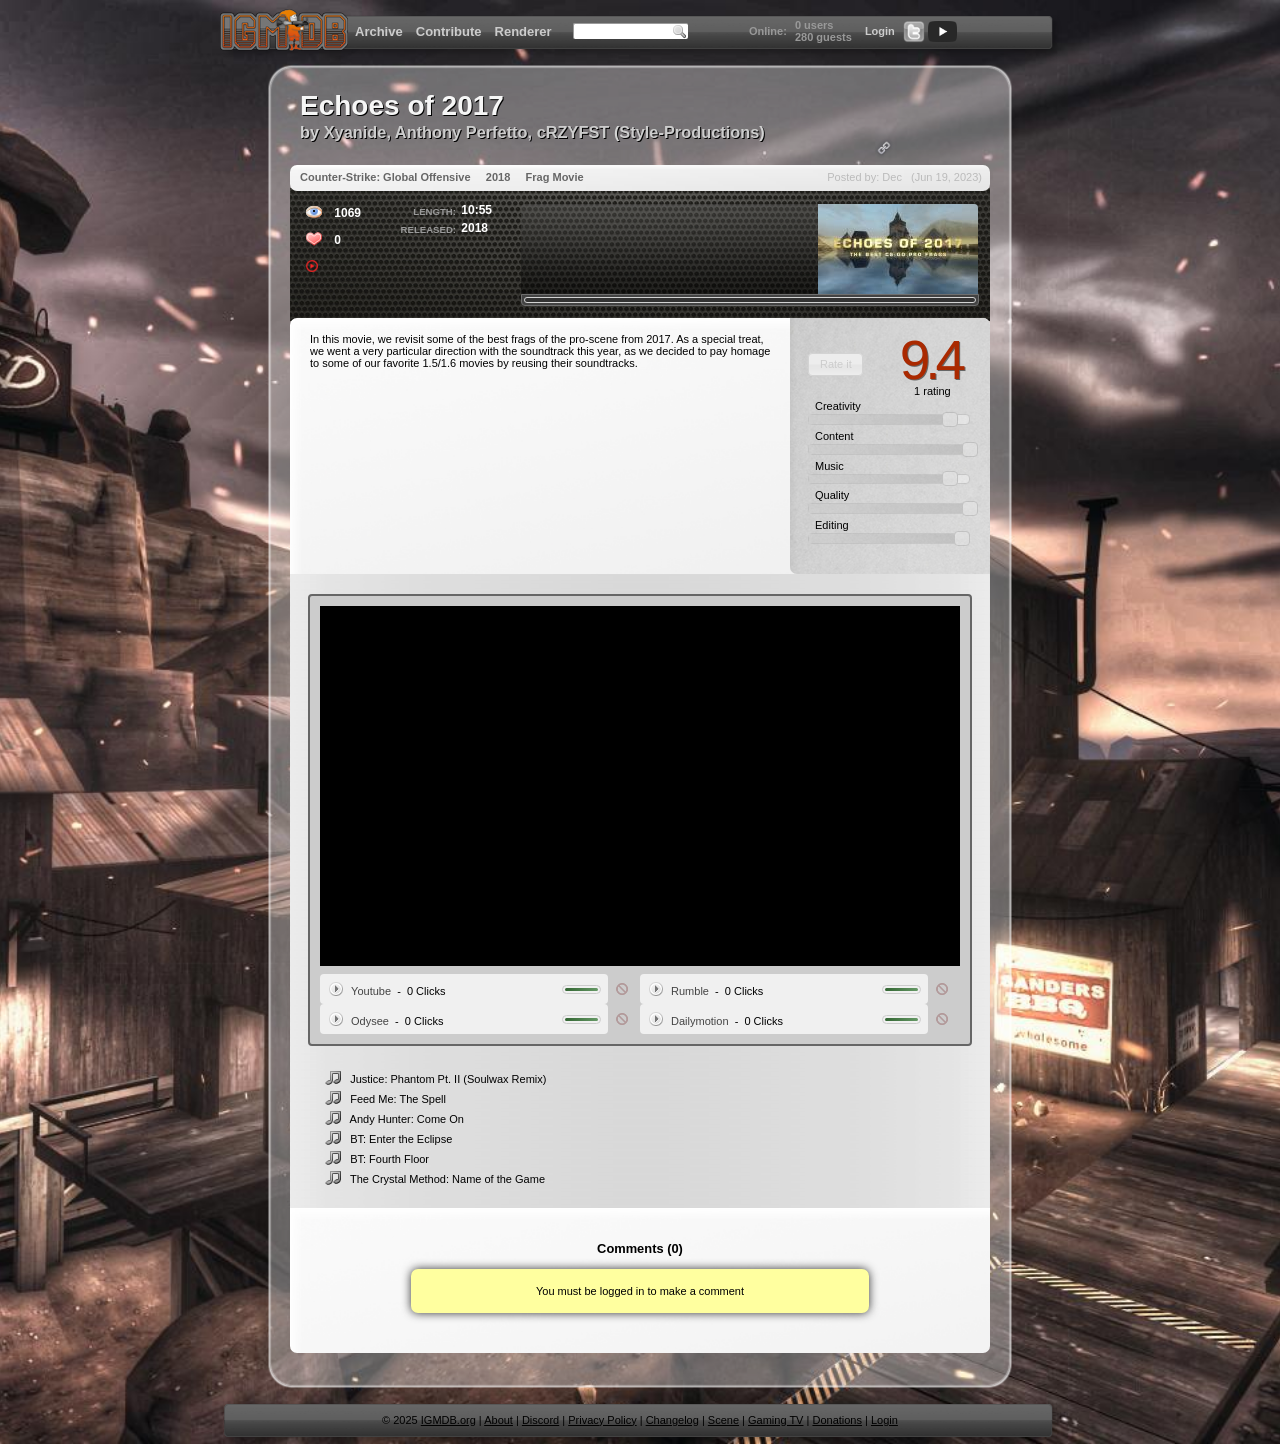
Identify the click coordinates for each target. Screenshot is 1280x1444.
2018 (498, 177)
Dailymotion (699, 1021)
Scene (723, 1420)
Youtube (371, 991)
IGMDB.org (448, 1420)
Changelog (672, 1420)
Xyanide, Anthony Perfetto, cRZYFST (467, 132)
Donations (837, 1420)
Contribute (449, 31)
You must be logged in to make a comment (640, 1291)
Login (880, 31)
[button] (835, 364)
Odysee (370, 1021)
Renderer (523, 31)
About (498, 1420)
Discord (540, 1420)
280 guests (823, 37)
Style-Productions (689, 132)
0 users (814, 25)
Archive (379, 31)
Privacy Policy (602, 1420)
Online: (768, 31)
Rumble (690, 991)
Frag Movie (555, 177)
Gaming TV (775, 1420)
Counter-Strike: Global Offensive (385, 177)
